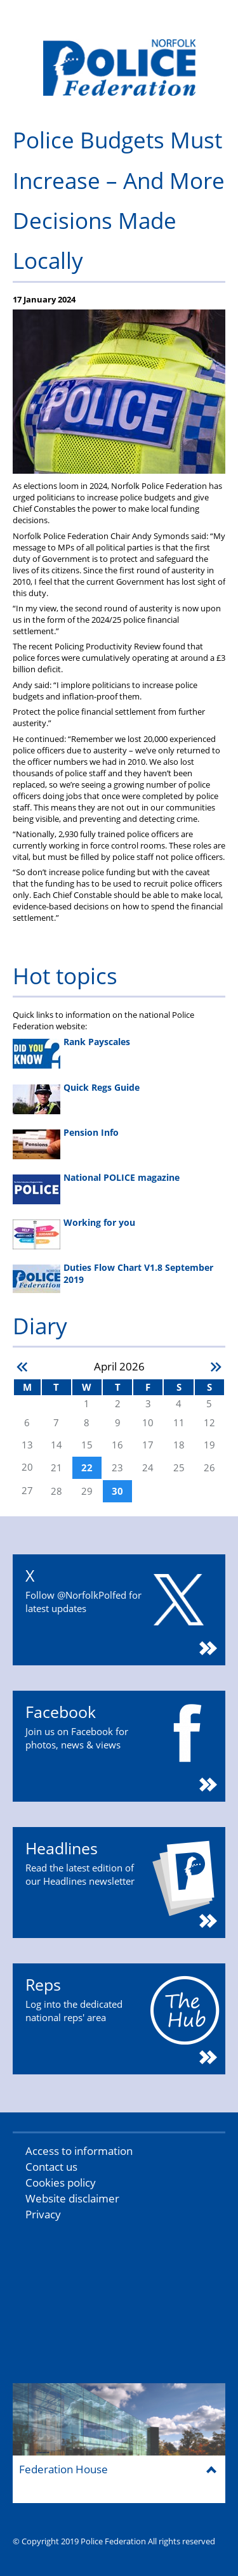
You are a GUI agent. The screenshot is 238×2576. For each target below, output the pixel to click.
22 (87, 1467)
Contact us (51, 2166)
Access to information (79, 2150)
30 (117, 1491)
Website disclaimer (72, 2198)
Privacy (43, 2214)
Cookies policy (60, 2182)
